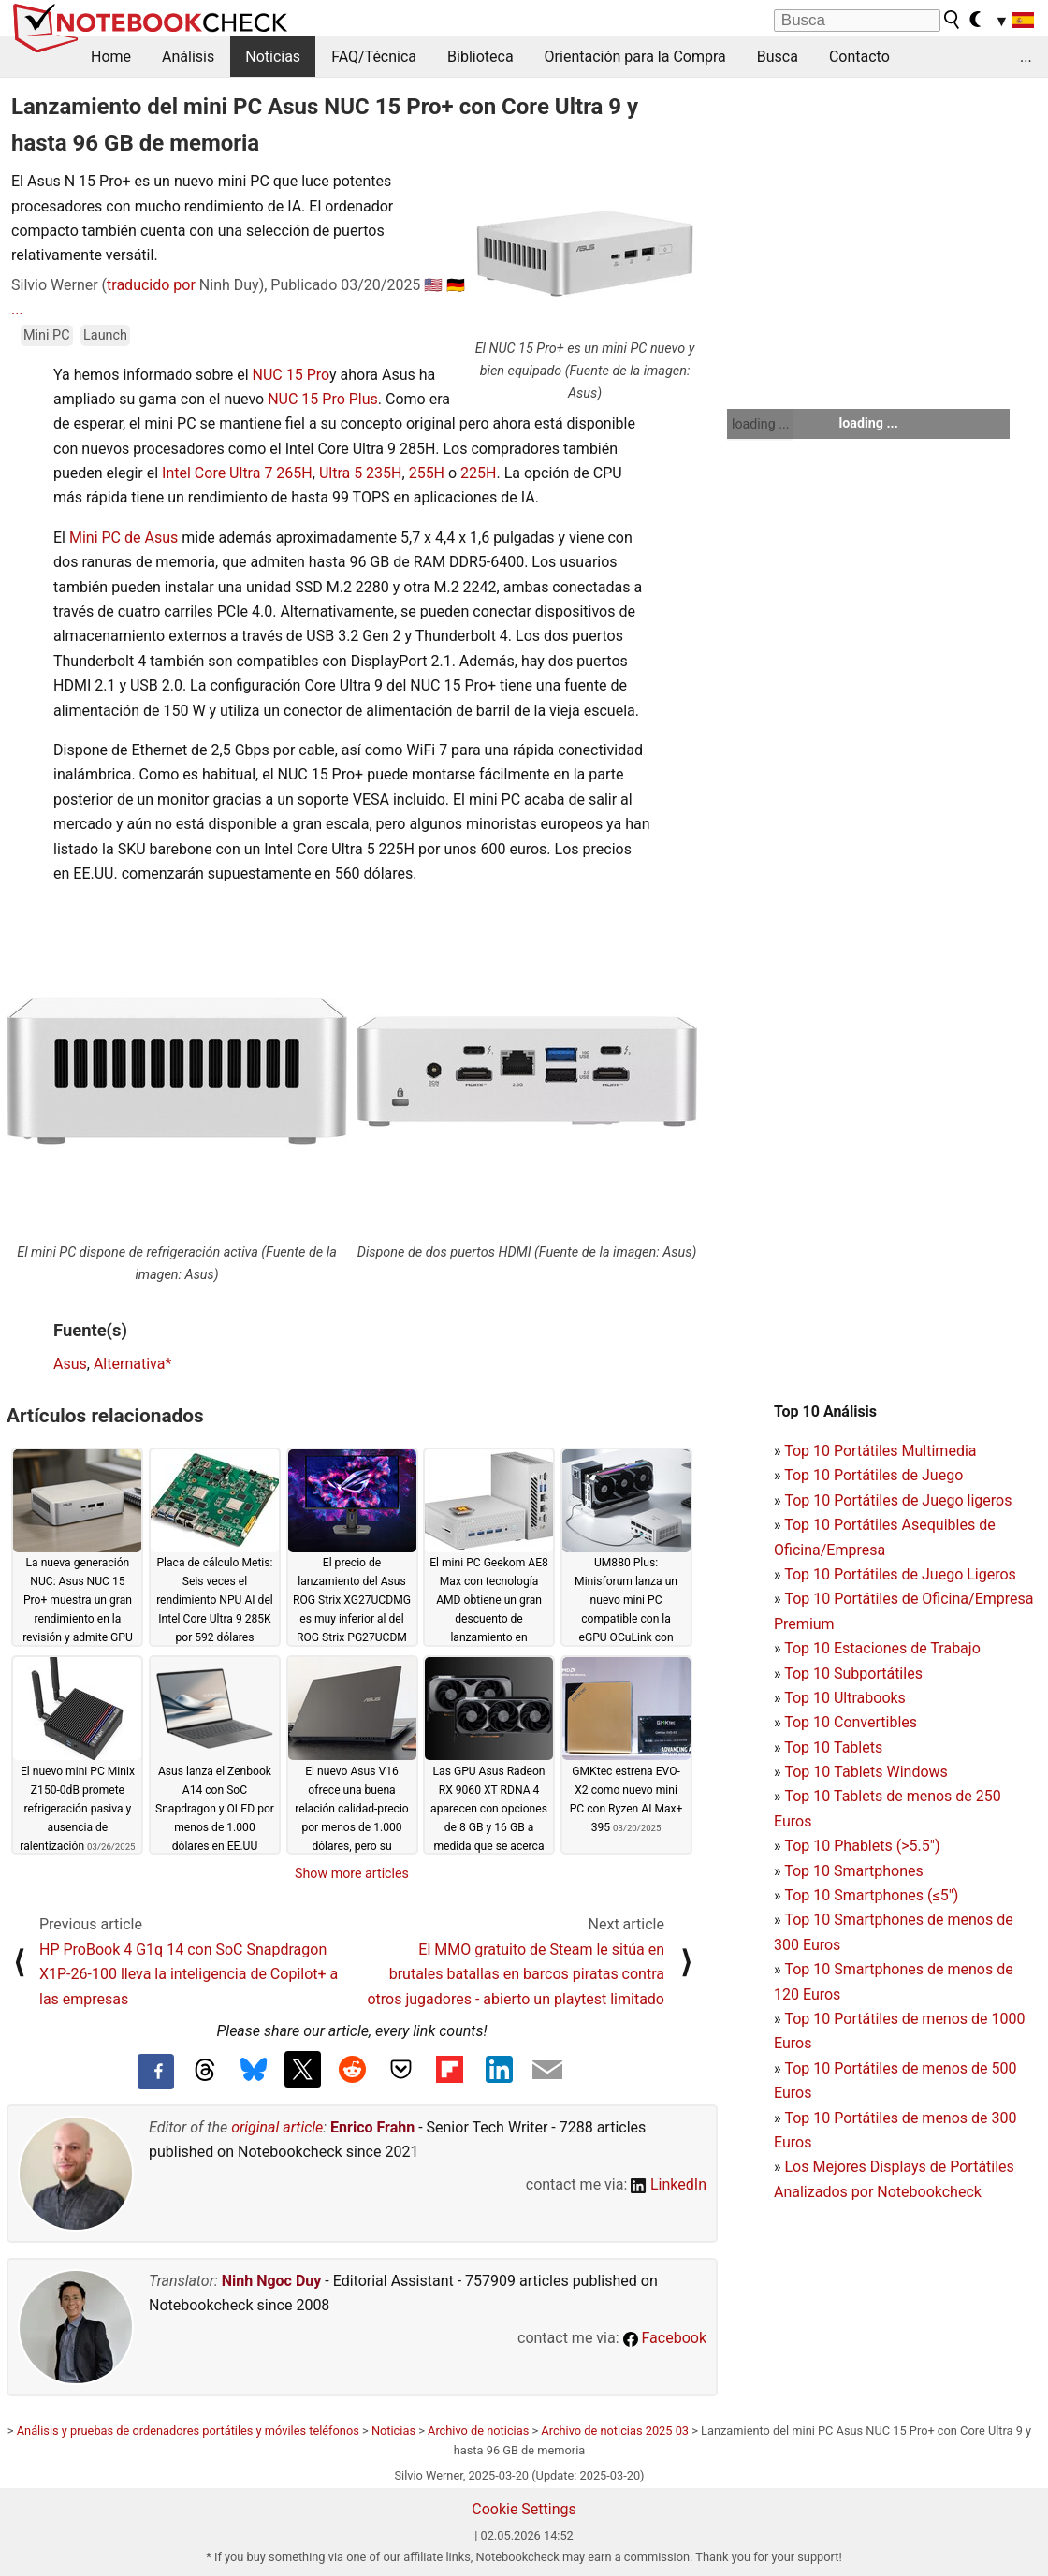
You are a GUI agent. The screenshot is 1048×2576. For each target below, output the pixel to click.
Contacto (859, 56)
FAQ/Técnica (373, 56)
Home (111, 56)
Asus (70, 1364)
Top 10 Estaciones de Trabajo (882, 1648)
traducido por (151, 285)
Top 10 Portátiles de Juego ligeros (898, 1500)
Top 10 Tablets (833, 1747)
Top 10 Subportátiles (853, 1673)
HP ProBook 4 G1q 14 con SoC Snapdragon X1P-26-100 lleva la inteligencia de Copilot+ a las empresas (188, 1974)
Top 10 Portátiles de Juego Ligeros (900, 1574)
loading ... (760, 423)
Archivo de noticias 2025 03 (615, 2430)
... (1026, 56)
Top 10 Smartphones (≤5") (871, 1895)
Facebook (664, 2338)
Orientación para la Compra (635, 56)
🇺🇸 (433, 285)
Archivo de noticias (478, 2430)
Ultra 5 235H (360, 473)
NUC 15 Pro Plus (323, 399)
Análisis (188, 56)
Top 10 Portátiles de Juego (873, 1475)
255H (426, 473)
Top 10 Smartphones (854, 1871)
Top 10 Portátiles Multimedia (880, 1451)
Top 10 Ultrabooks (845, 1698)
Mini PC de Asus (123, 537)
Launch (105, 335)
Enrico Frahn (372, 2127)
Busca (777, 56)
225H (478, 473)
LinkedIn (668, 2184)
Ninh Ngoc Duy (272, 2281)
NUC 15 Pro (291, 375)
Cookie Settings (524, 2509)
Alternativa (129, 1364)
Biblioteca (480, 56)
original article (277, 2127)
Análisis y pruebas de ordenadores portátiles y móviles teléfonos (188, 2430)
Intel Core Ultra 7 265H (237, 473)
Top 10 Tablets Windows (865, 1772)
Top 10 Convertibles (850, 1722)
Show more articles (352, 1873)
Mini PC (46, 335)
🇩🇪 (455, 285)
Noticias (272, 56)
